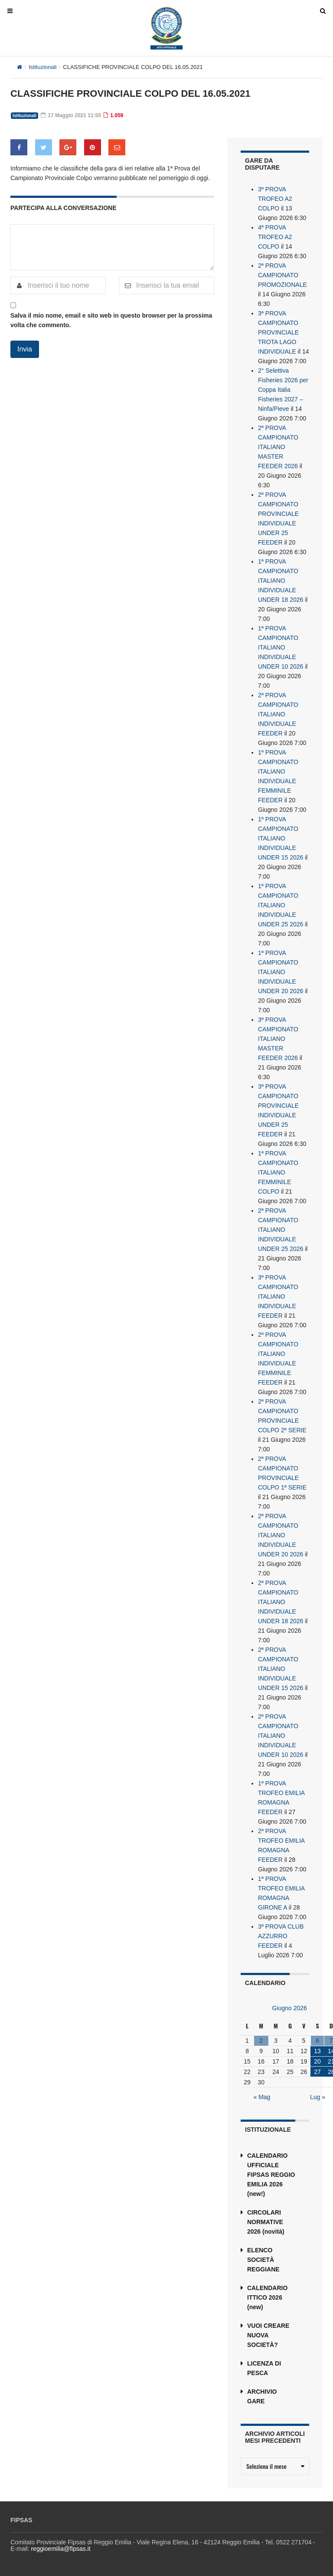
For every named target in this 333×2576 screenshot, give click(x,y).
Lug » (317, 2097)
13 (317, 2051)
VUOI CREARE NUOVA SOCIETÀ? (268, 2335)
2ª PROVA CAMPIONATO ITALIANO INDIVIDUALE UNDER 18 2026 (280, 1601)
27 (317, 2071)
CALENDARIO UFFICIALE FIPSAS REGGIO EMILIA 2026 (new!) (271, 2174)
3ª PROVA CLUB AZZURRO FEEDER (281, 1936)
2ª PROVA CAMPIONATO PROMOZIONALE (282, 275)
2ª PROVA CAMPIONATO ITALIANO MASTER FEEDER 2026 (278, 446)
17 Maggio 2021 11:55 (71, 115)
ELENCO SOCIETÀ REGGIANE (263, 2260)
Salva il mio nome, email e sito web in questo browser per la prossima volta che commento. (111, 320)
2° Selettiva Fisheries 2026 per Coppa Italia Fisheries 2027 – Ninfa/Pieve (283, 389)
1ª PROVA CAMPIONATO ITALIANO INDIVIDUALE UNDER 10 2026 (280, 647)
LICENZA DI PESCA (264, 2368)
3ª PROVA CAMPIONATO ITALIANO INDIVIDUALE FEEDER (278, 1296)
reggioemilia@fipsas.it (60, 2548)
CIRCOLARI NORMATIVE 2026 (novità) (265, 2222)
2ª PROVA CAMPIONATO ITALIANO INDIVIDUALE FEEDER (278, 714)
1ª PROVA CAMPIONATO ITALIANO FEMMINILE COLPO (278, 1172)
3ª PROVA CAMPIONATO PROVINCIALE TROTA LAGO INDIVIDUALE (278, 332)
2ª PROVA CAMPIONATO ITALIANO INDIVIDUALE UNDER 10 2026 (280, 1735)
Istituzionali (42, 67)
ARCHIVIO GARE (262, 2396)
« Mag (262, 2097)
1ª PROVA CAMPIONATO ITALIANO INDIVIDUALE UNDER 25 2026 (280, 905)
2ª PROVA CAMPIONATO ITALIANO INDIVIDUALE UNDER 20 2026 (280, 1535)
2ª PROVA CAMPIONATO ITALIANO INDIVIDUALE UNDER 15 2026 (280, 1668)
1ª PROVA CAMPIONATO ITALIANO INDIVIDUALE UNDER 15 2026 (280, 838)
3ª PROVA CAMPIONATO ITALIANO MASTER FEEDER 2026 (278, 1038)
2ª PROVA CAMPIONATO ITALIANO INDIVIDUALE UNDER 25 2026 (280, 1229)
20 (317, 2061)
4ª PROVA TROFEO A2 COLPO (275, 237)
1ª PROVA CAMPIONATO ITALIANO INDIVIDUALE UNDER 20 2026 (280, 971)
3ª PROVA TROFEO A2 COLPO (275, 199)
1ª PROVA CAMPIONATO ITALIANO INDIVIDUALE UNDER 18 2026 (280, 580)
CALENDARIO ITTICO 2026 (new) (267, 2297)
